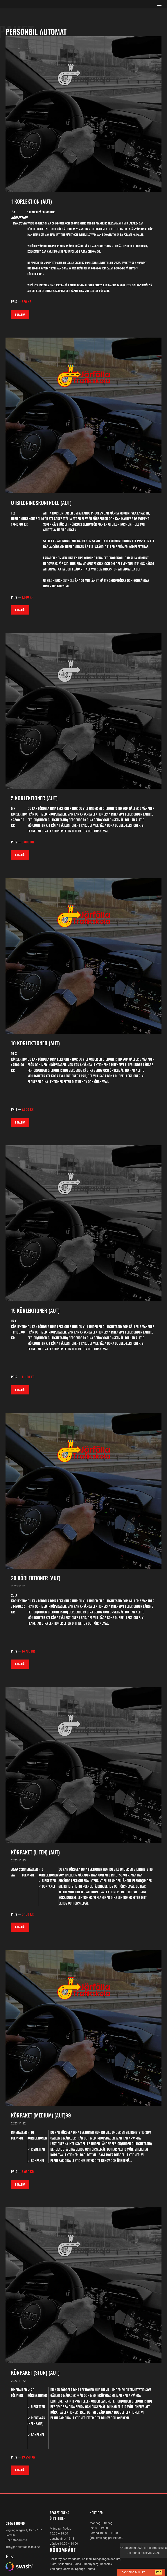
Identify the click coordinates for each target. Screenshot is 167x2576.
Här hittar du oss (16, 2540)
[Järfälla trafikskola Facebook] (7, 2557)
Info (158, 2572)
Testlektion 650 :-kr (132, 2572)
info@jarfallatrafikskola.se (23, 2547)
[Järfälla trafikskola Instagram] (12, 2557)
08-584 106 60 (15, 2523)
